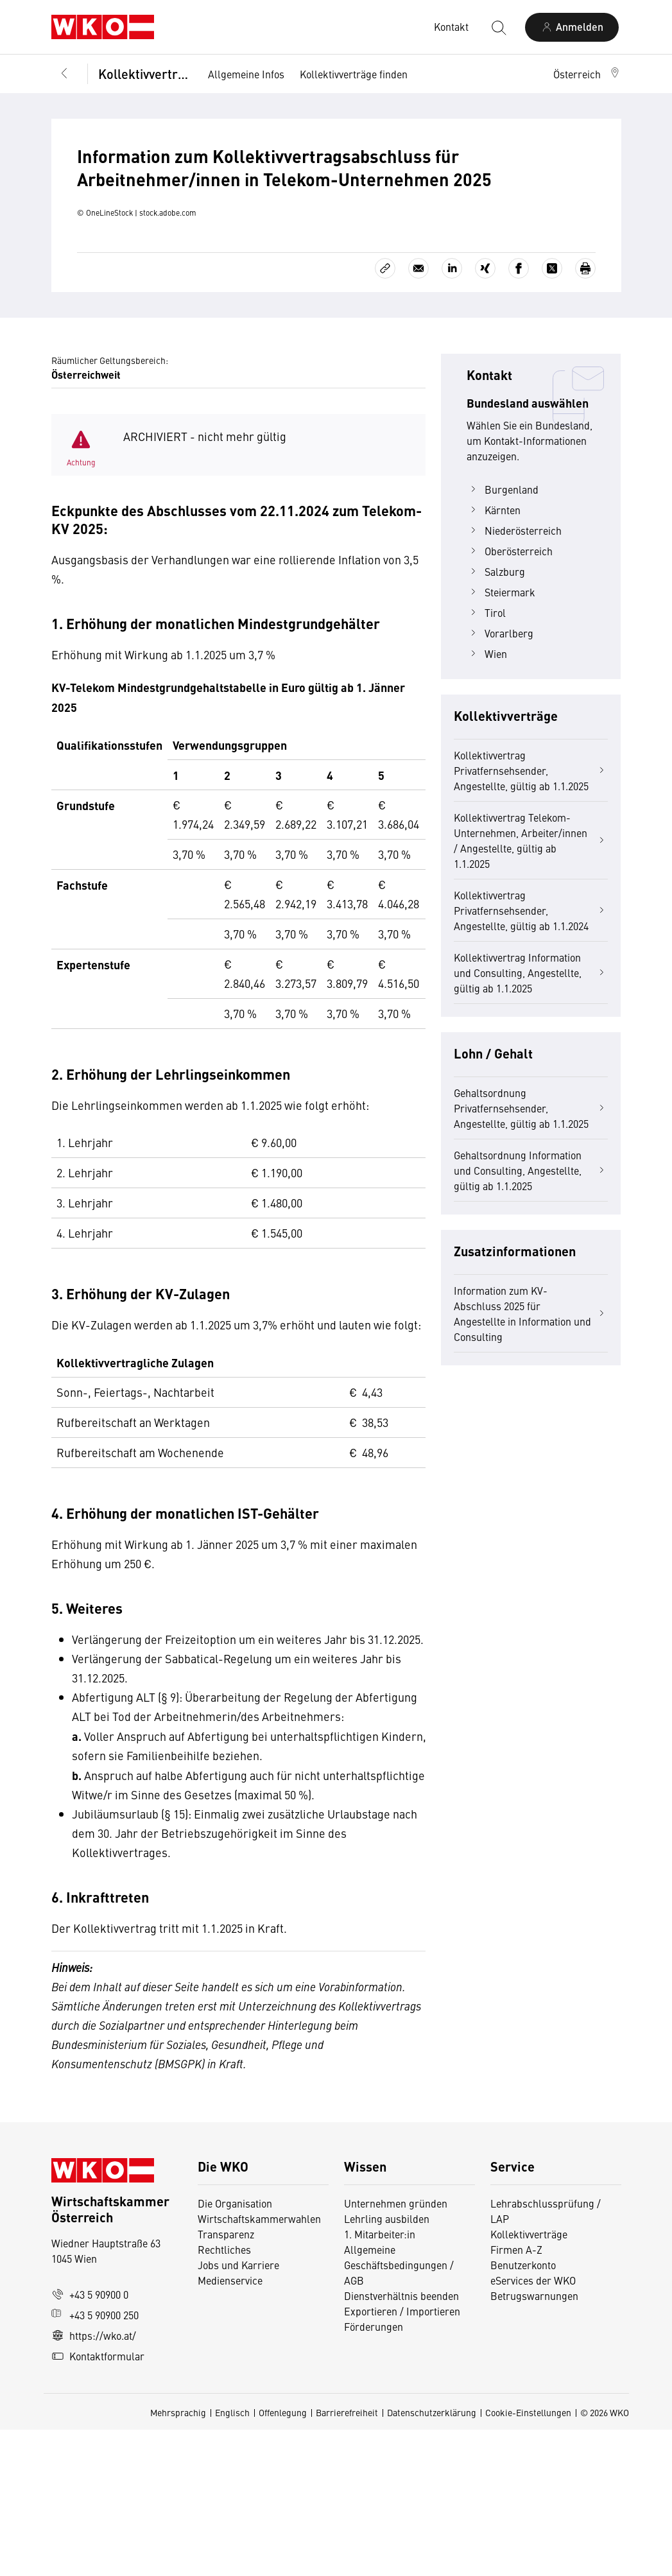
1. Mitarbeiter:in (379, 2380)
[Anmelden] (572, 27)
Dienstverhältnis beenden (401, 2442)
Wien (487, 800)
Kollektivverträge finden (354, 74)
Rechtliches (224, 2396)
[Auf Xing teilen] (485, 414)
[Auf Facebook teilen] (518, 414)
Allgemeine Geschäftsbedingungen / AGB (399, 2411)
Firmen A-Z (516, 2396)
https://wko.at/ (93, 2482)
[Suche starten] (498, 27)
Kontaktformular (97, 2502)
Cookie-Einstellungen (528, 2558)
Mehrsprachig (178, 2558)
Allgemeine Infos (246, 74)
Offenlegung (283, 2558)
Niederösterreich (514, 677)
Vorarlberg (500, 779)
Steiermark (501, 738)
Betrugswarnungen (535, 2442)
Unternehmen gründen (395, 2349)
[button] (587, 74)
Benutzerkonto (523, 2411)
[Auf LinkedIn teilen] (452, 414)
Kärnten (494, 656)
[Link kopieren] (385, 414)
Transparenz (226, 2380)
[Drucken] (585, 414)
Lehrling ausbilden (386, 2365)
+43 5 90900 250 (95, 2461)
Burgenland (502, 635)
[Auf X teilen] (552, 414)
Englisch (232, 2558)
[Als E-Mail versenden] (418, 414)
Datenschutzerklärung (431, 2558)
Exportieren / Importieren (402, 2457)
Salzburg (496, 718)
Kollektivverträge (144, 73)
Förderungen (373, 2473)
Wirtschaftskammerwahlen (259, 2365)
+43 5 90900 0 (89, 2440)
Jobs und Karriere (238, 2411)
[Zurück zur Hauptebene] (64, 73)
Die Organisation (235, 2349)
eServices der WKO (533, 2426)
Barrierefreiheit (347, 2558)
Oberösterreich (510, 697)
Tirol (486, 759)
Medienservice (230, 2426)
